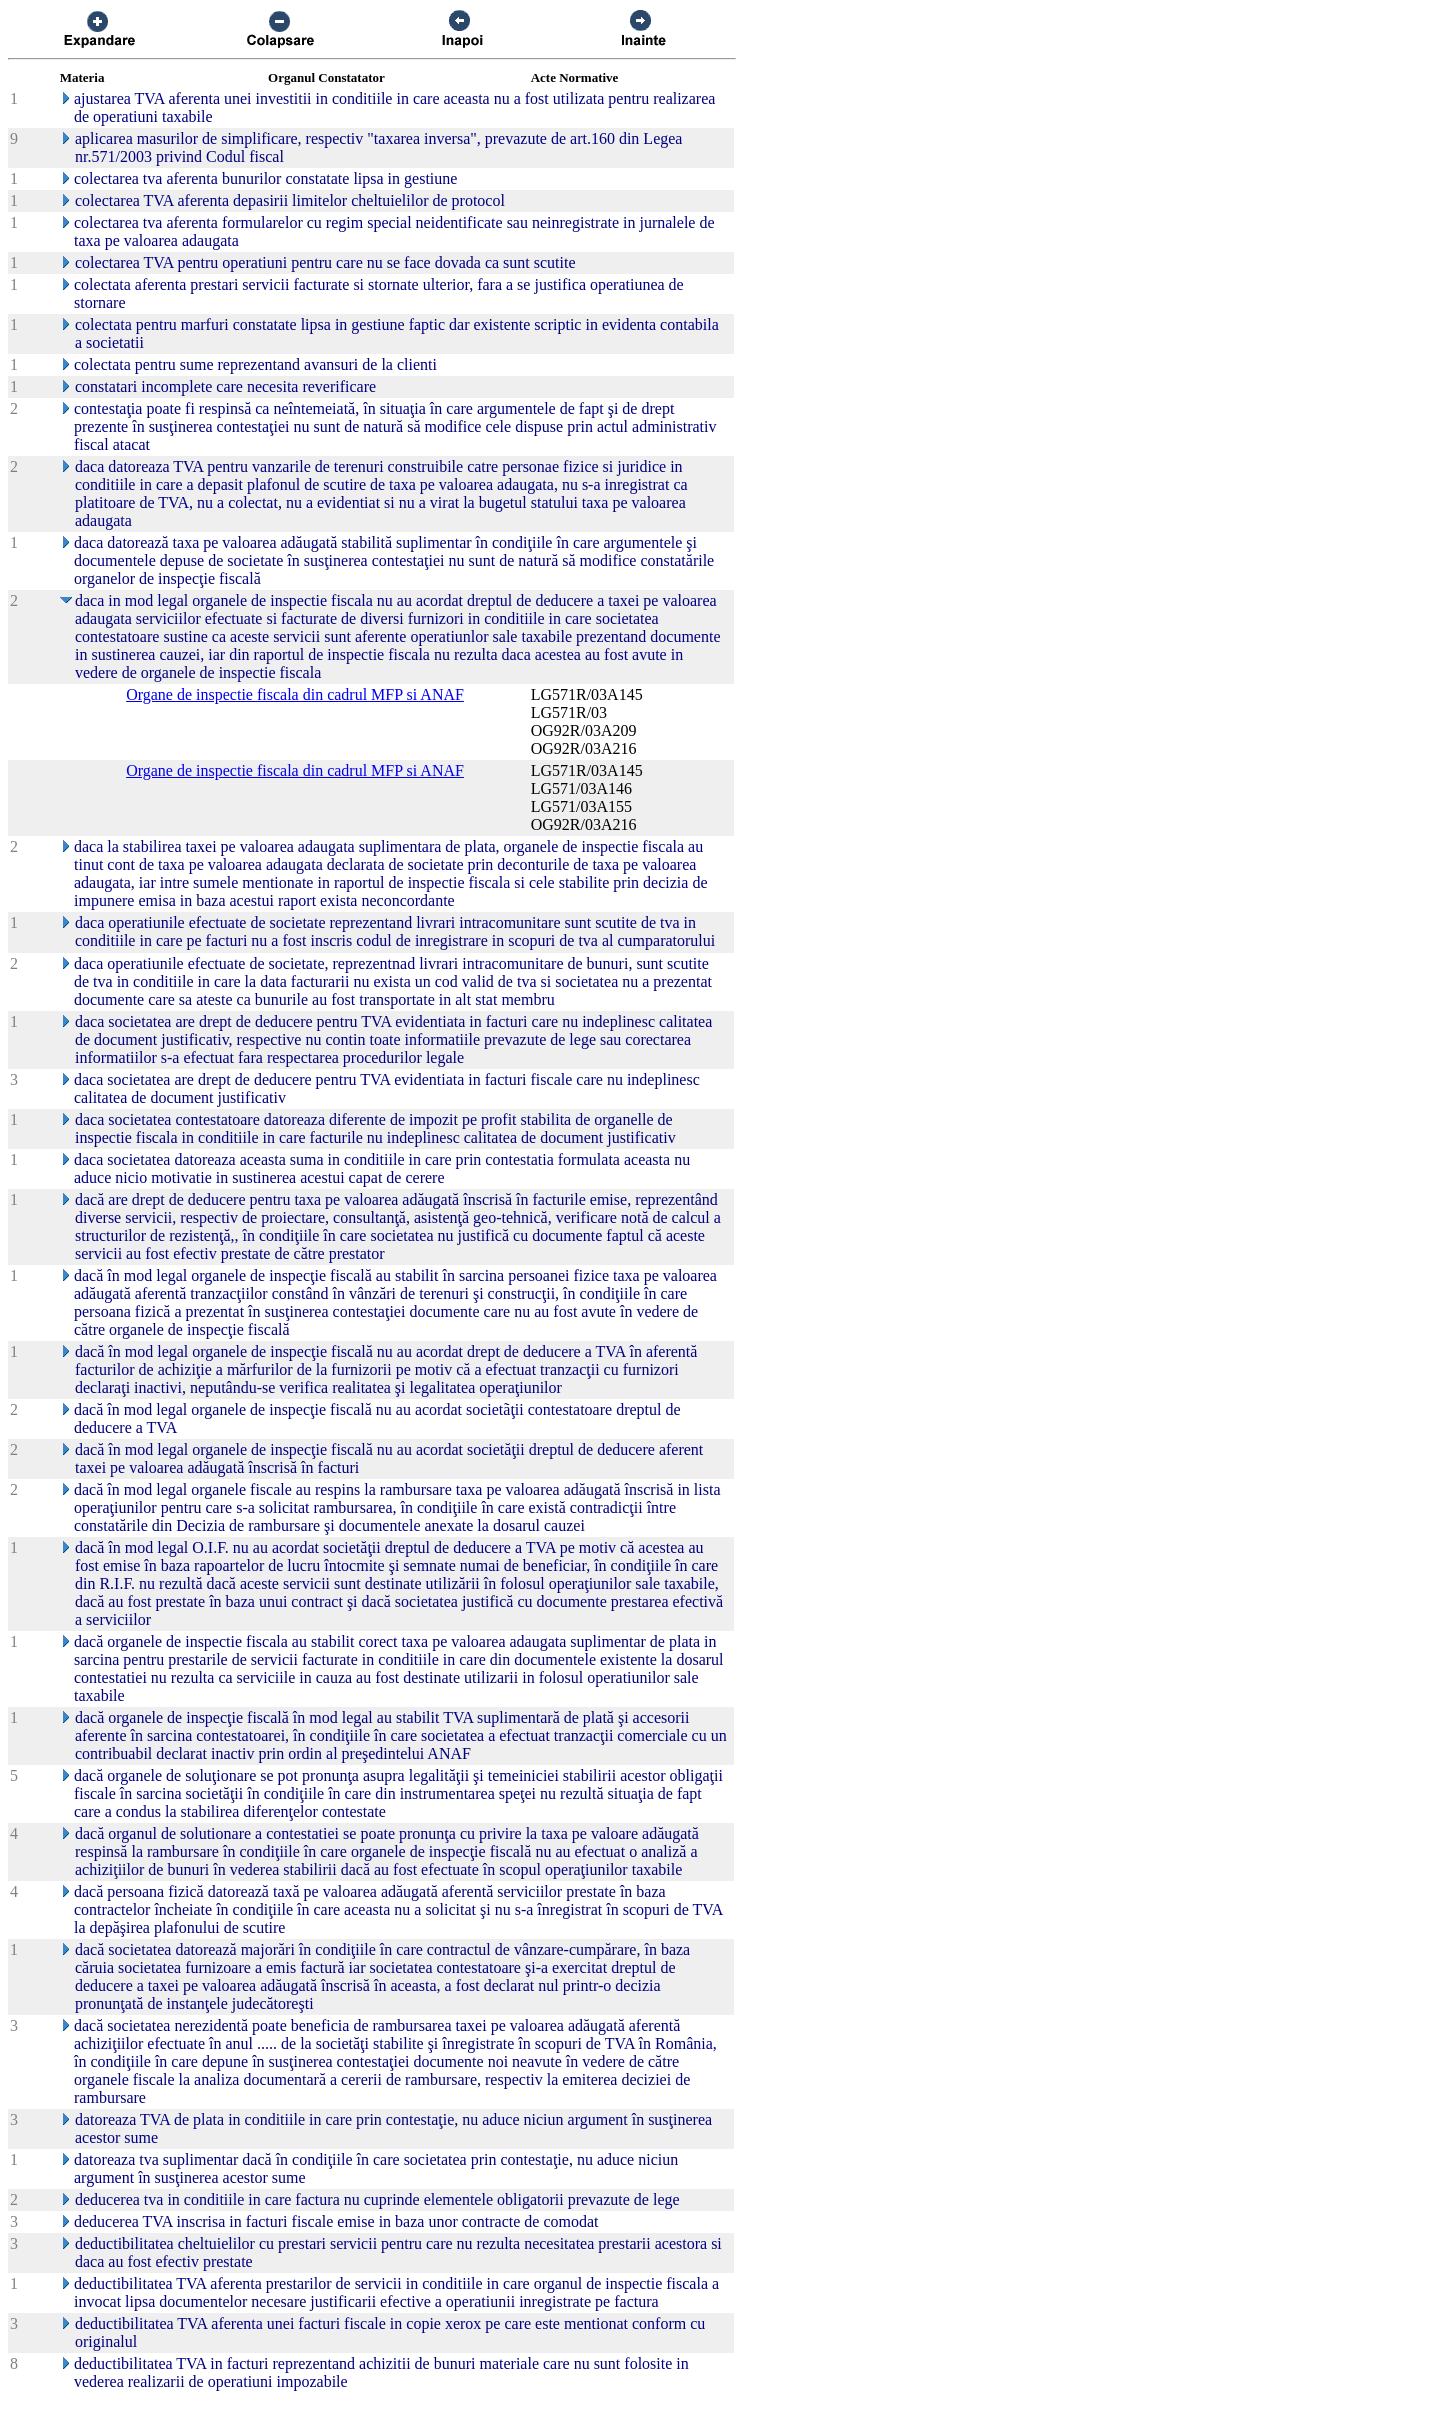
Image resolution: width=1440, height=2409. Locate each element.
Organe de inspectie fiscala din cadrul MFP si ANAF (295, 694)
